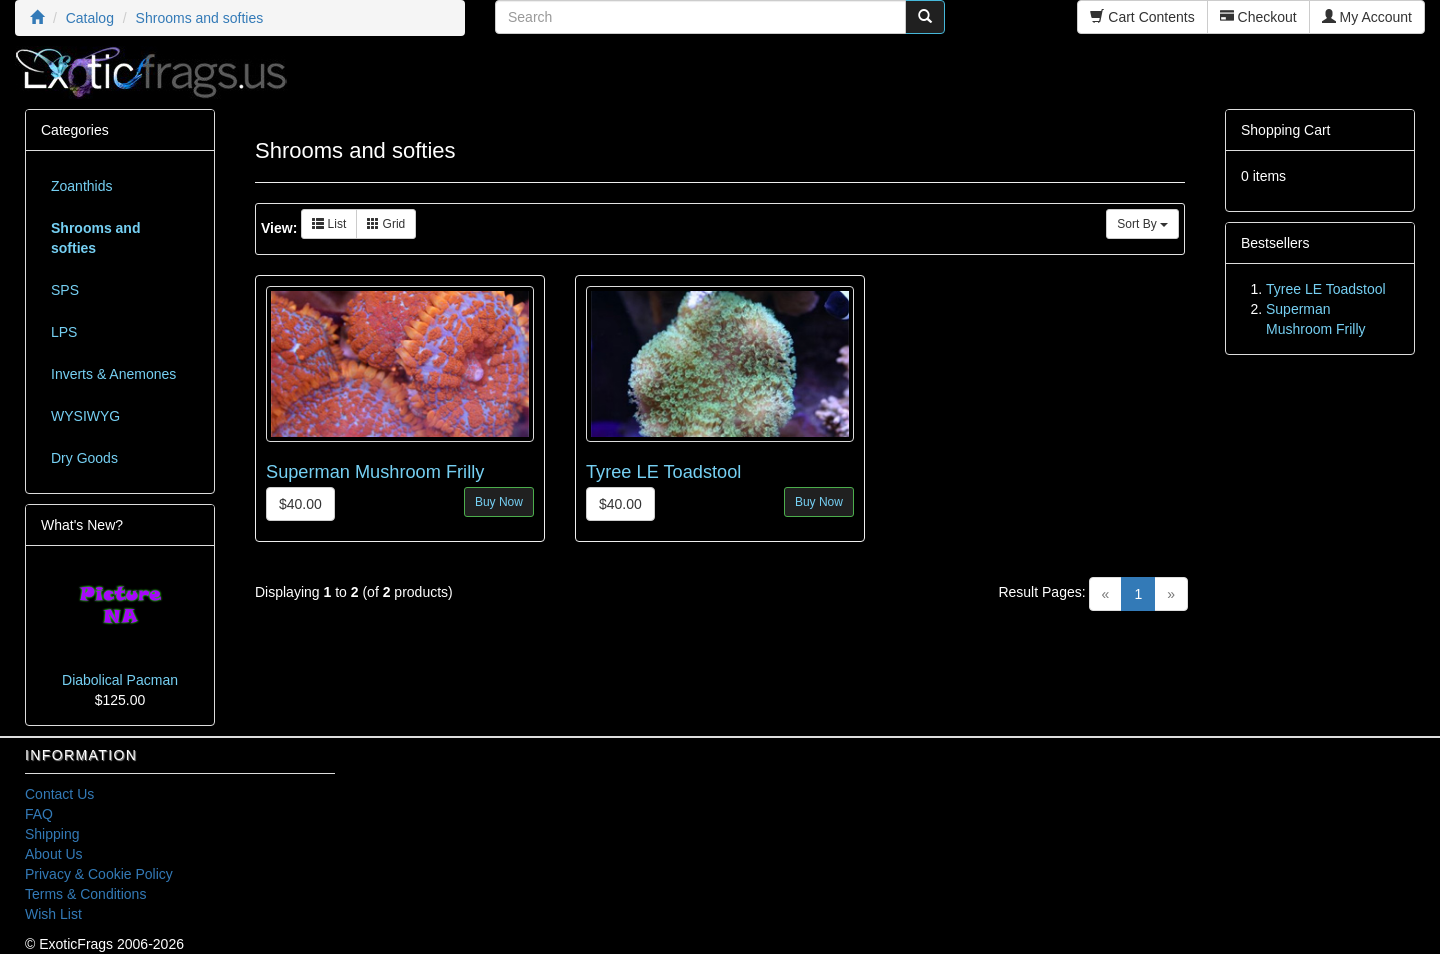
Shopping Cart (1286, 130)
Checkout (1258, 17)
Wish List (53, 914)
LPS (64, 332)
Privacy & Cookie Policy (99, 874)
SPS (65, 290)
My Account (1367, 17)
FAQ (39, 814)
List (329, 224)
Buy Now (499, 502)
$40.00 (300, 504)
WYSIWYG (85, 416)
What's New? (82, 525)
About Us (54, 854)
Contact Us (59, 794)
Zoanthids (81, 186)
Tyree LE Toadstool (663, 472)
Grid (386, 224)
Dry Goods (84, 458)
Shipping (52, 834)
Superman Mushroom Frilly (375, 472)
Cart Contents (1142, 17)
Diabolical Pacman (120, 680)
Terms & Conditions (85, 894)
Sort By (1142, 224)
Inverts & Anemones (113, 374)
